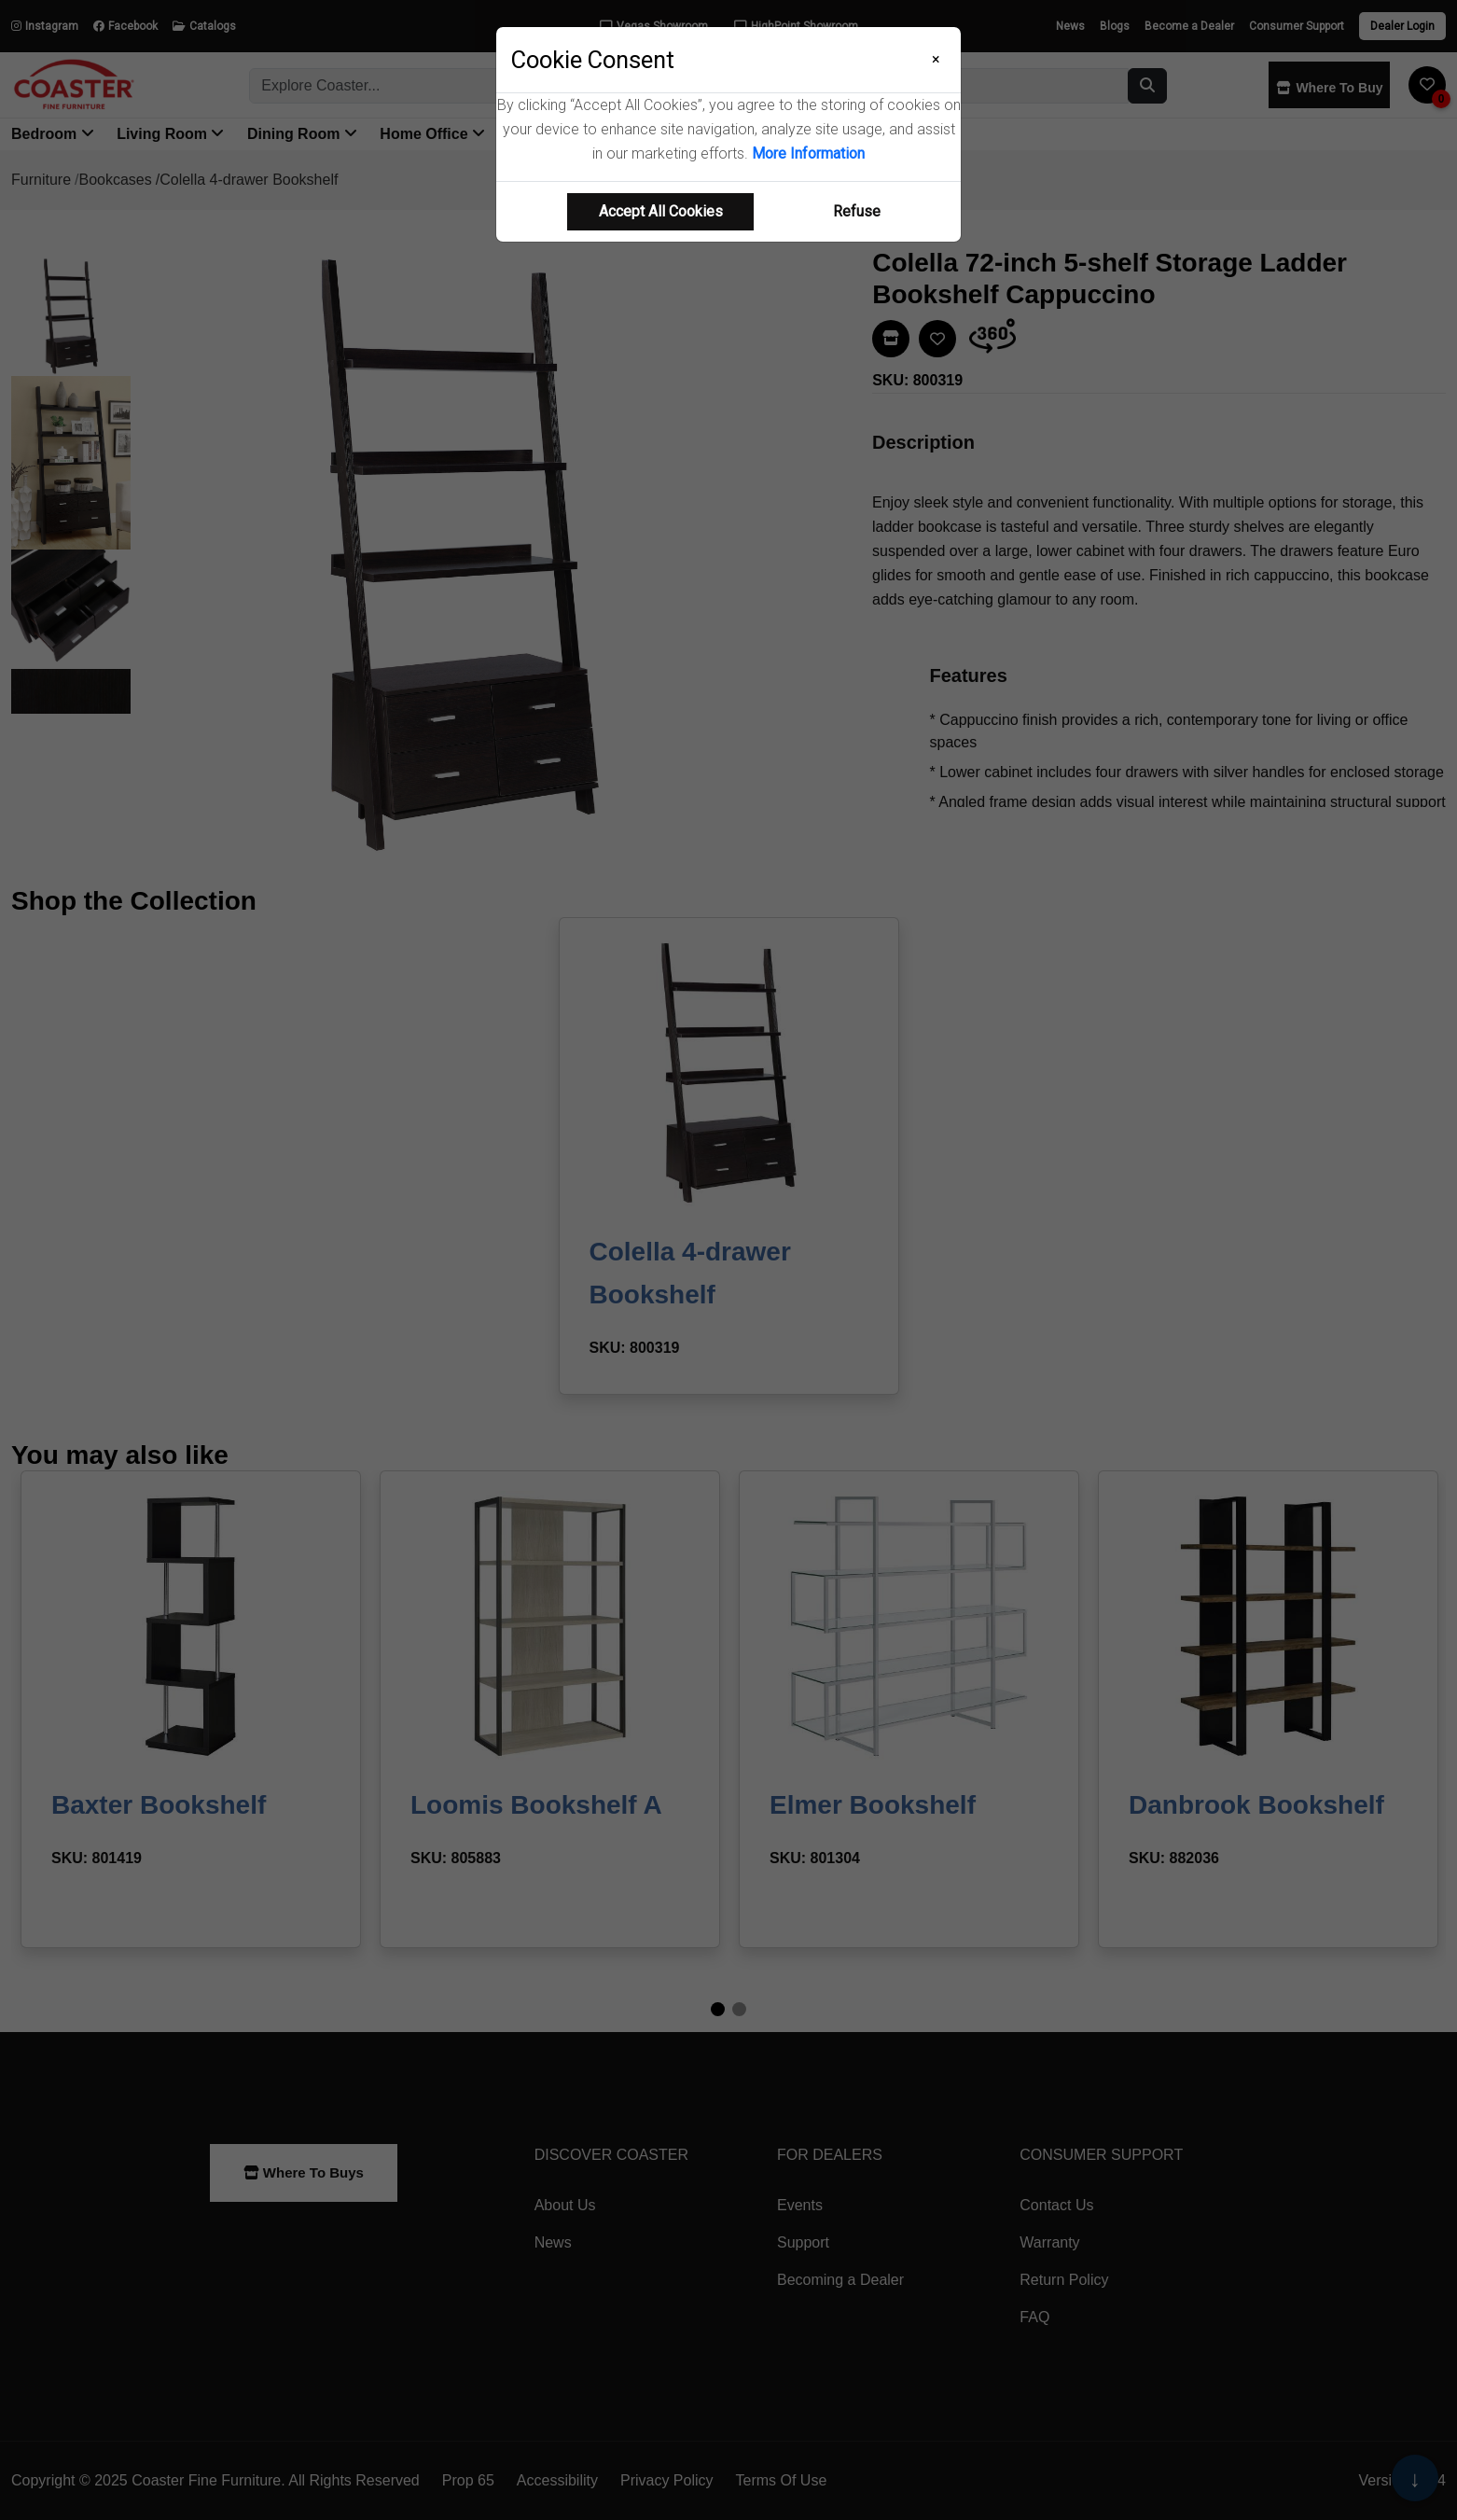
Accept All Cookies (661, 211)
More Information (808, 153)
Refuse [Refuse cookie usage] (857, 211)
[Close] (936, 60)
